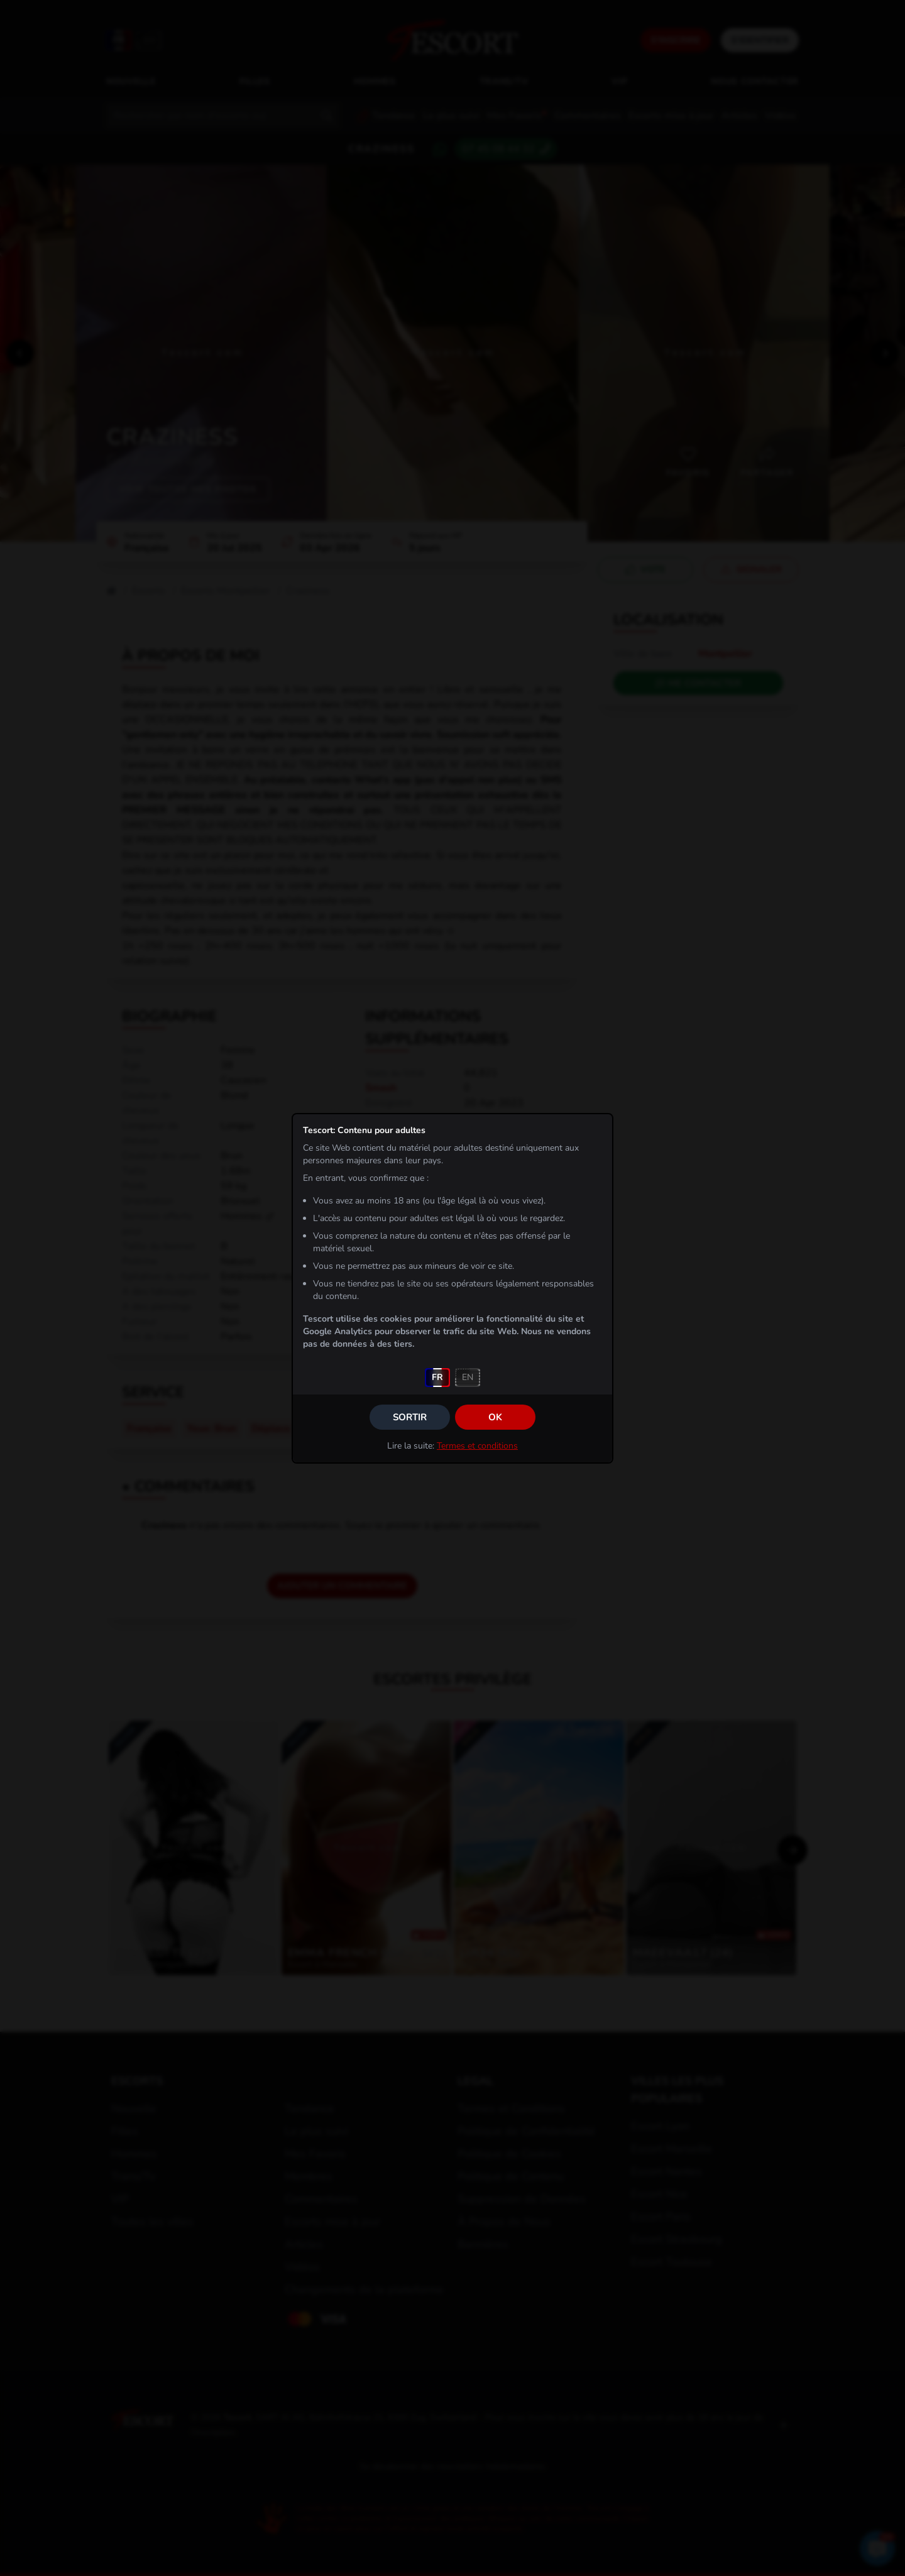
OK (495, 1417)
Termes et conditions (477, 1446)
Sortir (410, 1417)
